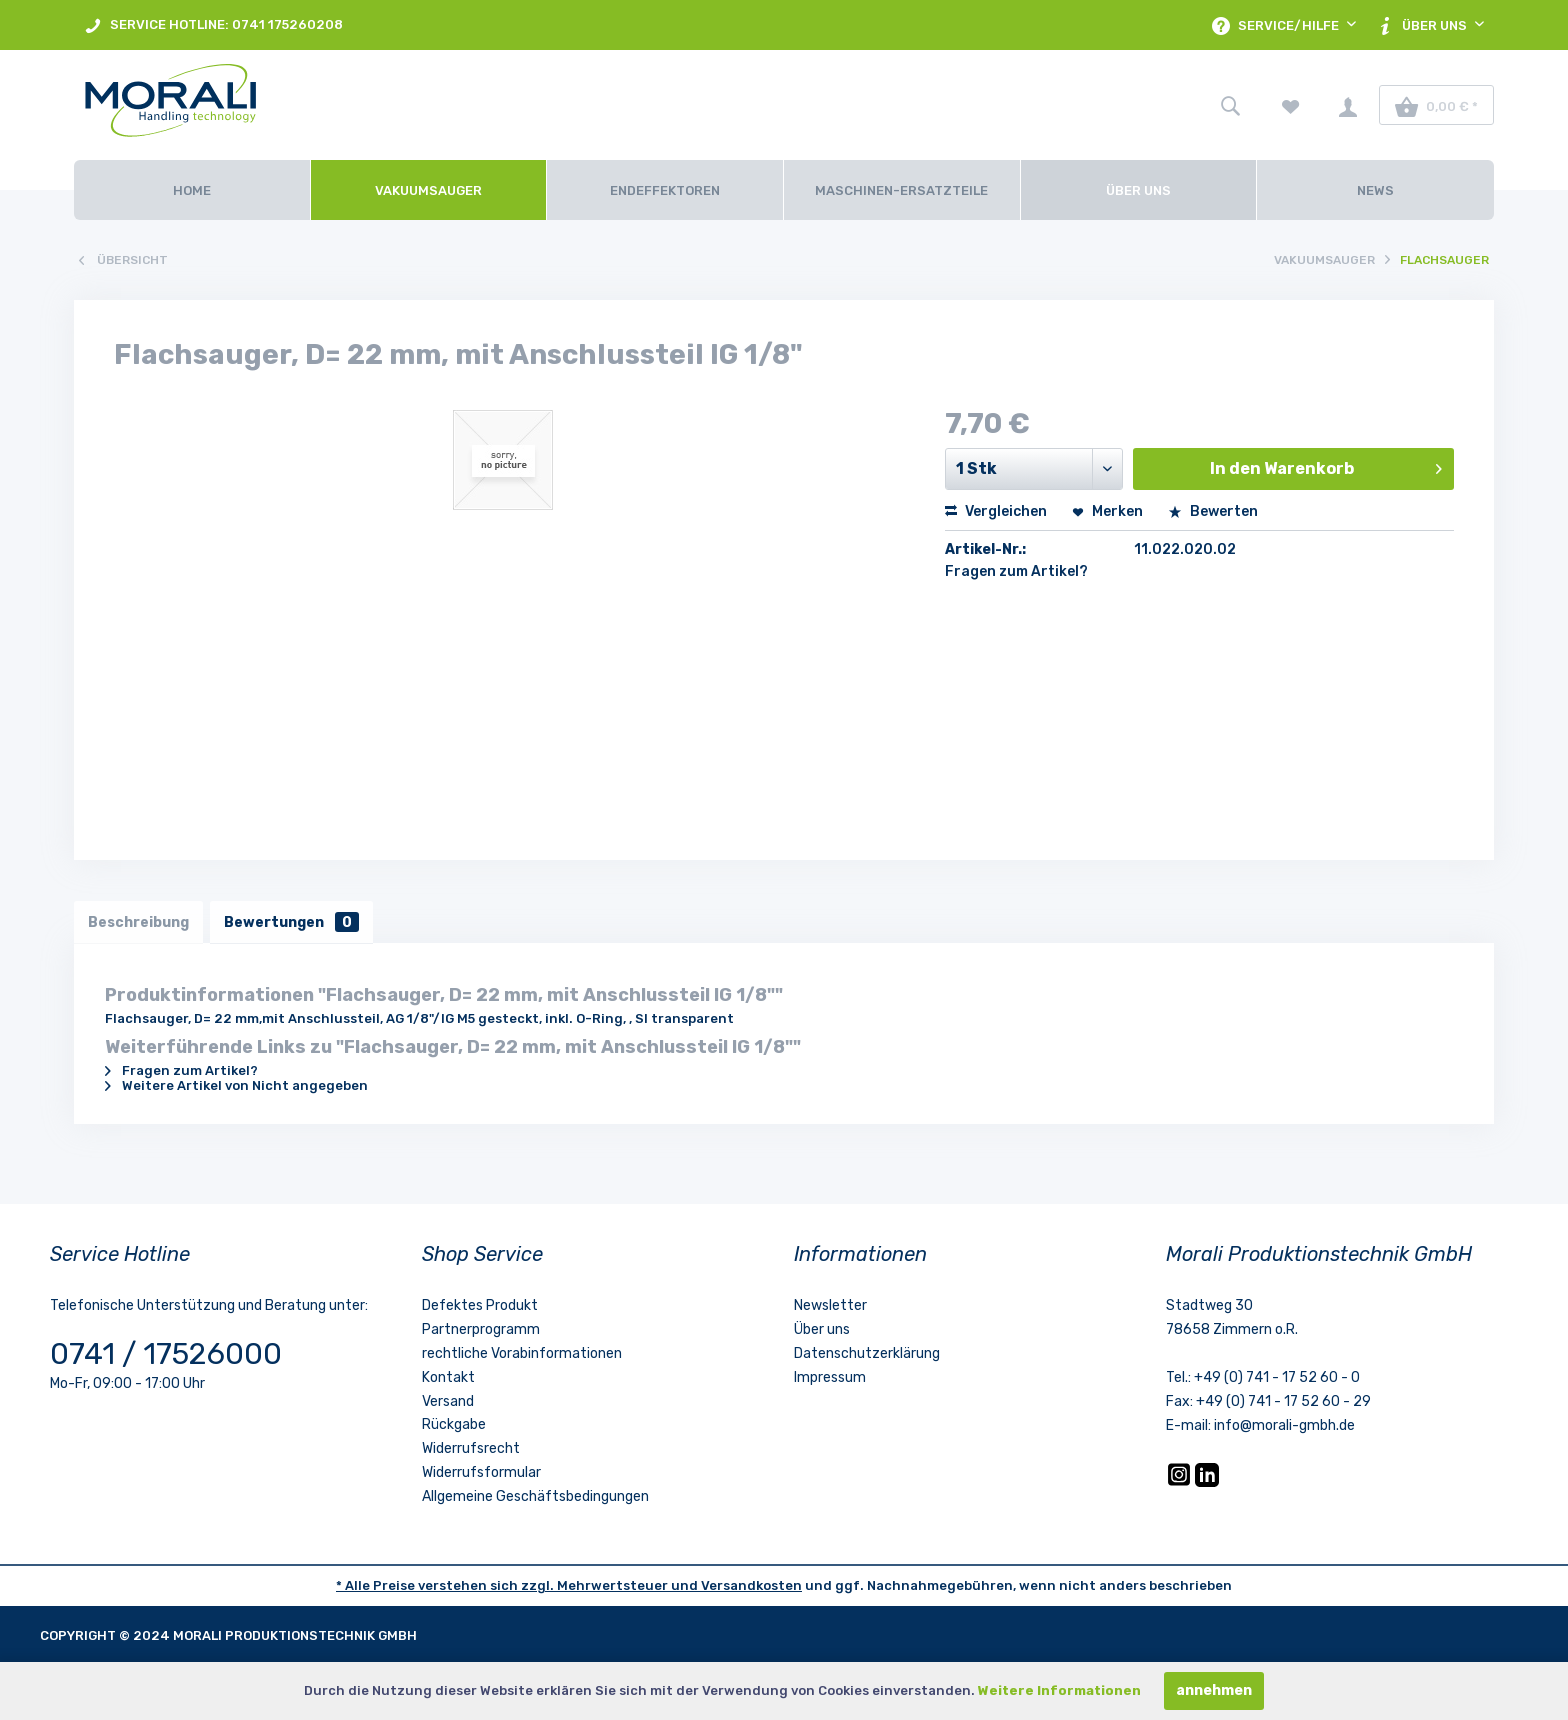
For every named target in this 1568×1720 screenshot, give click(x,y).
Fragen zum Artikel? (1016, 571)
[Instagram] (1180, 1484)
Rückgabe (454, 1426)
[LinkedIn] (1207, 1484)
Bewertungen (295, 922)
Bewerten (1213, 511)
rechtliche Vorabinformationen (522, 1355)
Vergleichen (996, 511)
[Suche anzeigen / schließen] (1230, 105)
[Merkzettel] (1291, 105)
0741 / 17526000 (166, 1356)
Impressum (830, 1378)
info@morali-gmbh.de (1284, 1427)
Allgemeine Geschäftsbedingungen (535, 1497)
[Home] (192, 190)
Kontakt (448, 1378)
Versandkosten (751, 1586)
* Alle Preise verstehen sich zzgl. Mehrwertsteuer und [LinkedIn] (518, 1586)
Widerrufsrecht (471, 1450)
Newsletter (830, 1307)
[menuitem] (213, 25)
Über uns (822, 1331)
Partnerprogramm (481, 1331)
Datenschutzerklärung (867, 1355)
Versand (448, 1402)
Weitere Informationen (1059, 1690)
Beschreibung (139, 922)
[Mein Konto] (1348, 105)
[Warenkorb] (1436, 105)
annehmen (1214, 1690)
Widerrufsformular (481, 1474)
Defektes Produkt (480, 1307)
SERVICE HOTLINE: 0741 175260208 (213, 25)
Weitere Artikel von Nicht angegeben (236, 1087)
